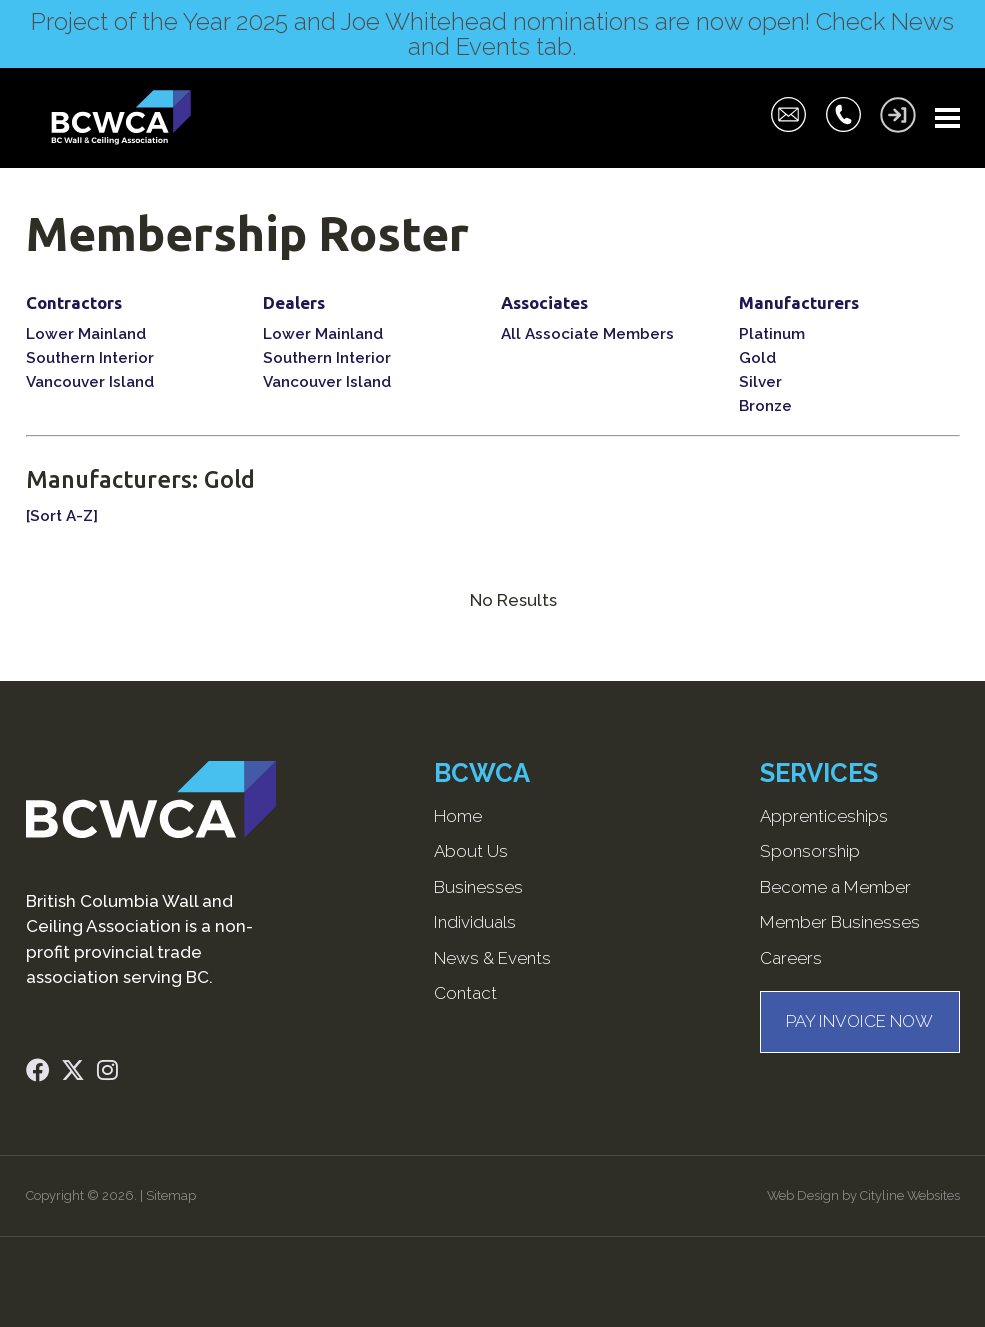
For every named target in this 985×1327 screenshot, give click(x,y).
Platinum (772, 334)
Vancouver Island (90, 382)
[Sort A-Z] (62, 516)
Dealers (294, 302)
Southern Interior (90, 358)
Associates (544, 302)
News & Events (492, 958)
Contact (465, 993)
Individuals (475, 922)
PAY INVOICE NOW (859, 1021)
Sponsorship (810, 851)
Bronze (765, 406)
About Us (471, 851)
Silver (760, 382)
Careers (791, 958)
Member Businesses (840, 922)
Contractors (74, 302)
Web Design (803, 1195)
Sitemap (171, 1195)
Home (458, 816)
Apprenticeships (824, 816)
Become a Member (835, 887)
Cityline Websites (910, 1195)
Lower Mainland (86, 334)
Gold (757, 358)
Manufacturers (799, 302)
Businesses (478, 887)
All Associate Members (587, 334)
